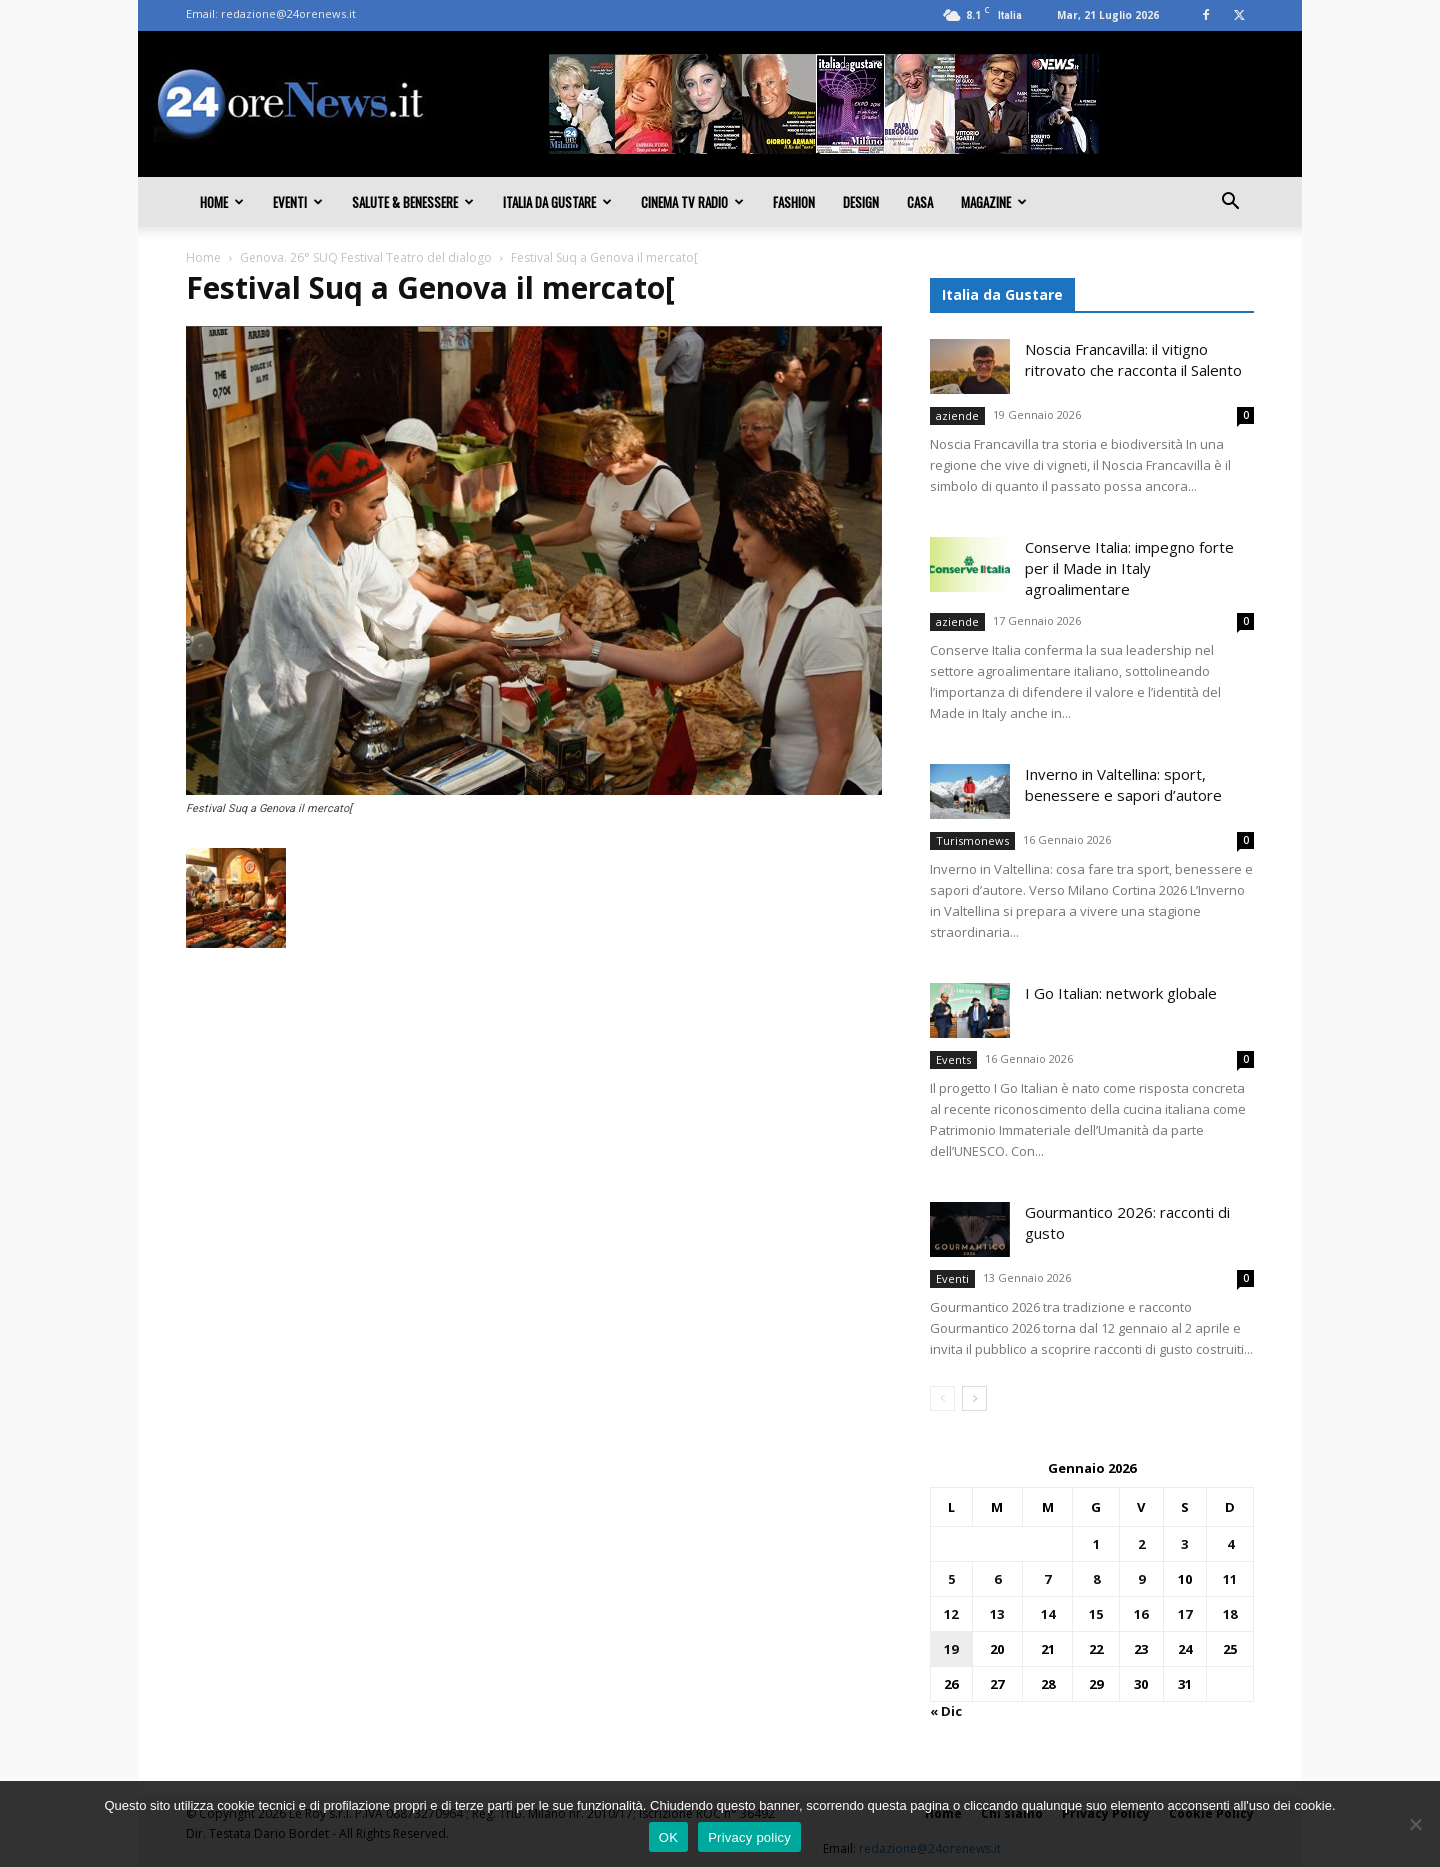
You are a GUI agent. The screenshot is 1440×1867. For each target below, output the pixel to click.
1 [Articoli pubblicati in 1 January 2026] (1096, 1544)
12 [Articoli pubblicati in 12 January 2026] (951, 1614)
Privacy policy (749, 1837)
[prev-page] (942, 1398)
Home (222, 202)
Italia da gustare (557, 202)
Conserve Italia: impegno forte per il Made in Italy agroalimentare (1129, 568)
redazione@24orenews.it (288, 13)
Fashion (794, 202)
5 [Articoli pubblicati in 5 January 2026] (951, 1579)
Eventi (298, 202)
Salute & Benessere (413, 202)
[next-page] (974, 1398)
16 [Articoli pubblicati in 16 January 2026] (1141, 1614)
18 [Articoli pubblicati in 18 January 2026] (1230, 1614)
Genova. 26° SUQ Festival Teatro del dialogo (366, 257)
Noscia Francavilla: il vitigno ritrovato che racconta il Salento (1133, 359)
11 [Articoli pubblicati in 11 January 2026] (1230, 1579)
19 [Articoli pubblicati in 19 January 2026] (951, 1649)
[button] (1230, 203)
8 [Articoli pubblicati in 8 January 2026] (1096, 1579)
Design (861, 202)
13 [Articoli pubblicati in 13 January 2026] (997, 1614)
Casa (920, 202)
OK (668, 1837)
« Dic (946, 1711)
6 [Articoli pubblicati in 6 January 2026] (997, 1579)
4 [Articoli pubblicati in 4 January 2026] (1230, 1544)
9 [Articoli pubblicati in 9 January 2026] (1141, 1579)
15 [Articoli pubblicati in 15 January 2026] (1096, 1614)
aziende (957, 415)
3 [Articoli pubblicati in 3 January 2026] (1184, 1544)
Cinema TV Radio (692, 202)
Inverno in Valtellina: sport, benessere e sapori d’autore (1123, 784)
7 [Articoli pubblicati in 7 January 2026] (1047, 1579)
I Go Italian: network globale (1121, 993)
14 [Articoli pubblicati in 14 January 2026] (1048, 1614)
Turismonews (972, 840)
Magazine (994, 202)
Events (953, 1059)
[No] (1415, 1824)
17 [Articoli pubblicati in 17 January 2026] (1185, 1614)
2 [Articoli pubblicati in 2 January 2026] (1141, 1544)
